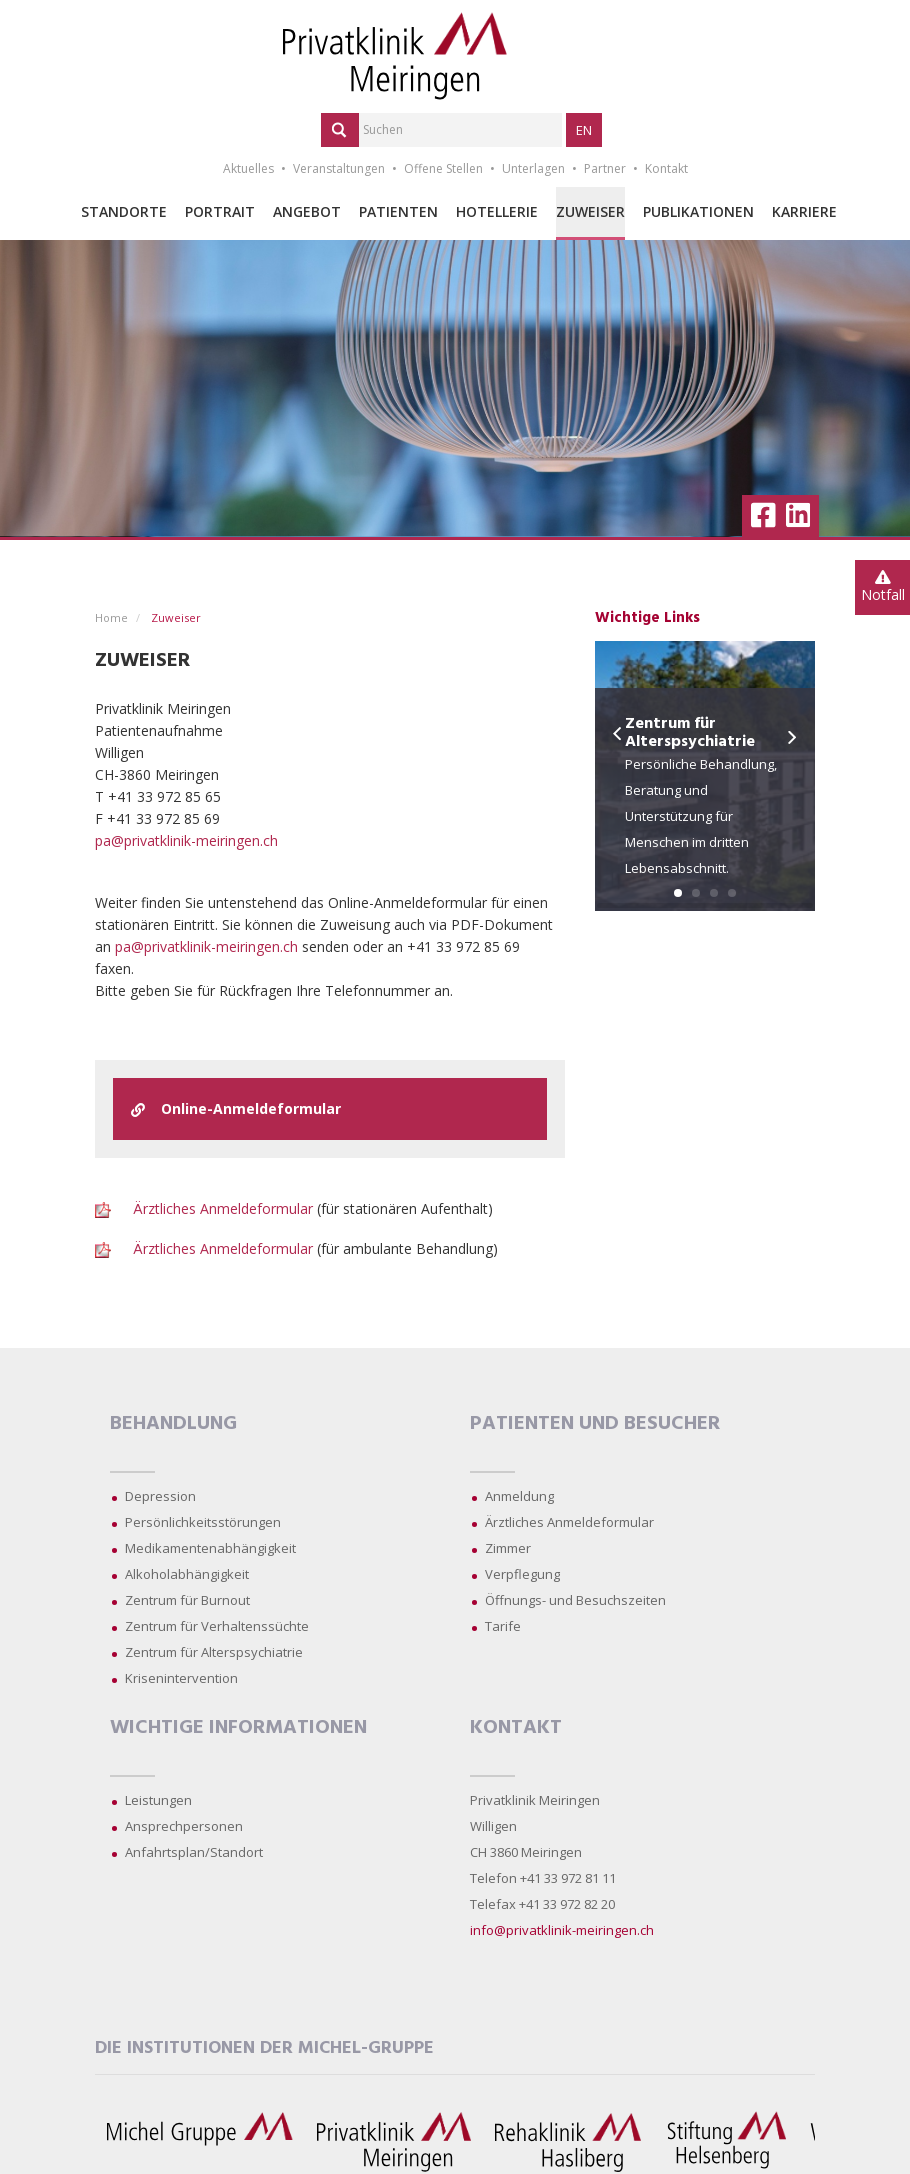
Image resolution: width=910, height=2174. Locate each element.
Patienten (398, 211)
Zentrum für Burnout (187, 1600)
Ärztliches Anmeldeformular (223, 1208)
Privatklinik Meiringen (535, 1800)
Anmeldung (519, 1496)
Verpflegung (522, 1574)
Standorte (124, 211)
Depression (160, 1496)
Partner (605, 168)
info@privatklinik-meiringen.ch (562, 1930)
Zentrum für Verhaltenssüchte (217, 1626)
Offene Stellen (443, 168)
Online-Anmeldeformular (236, 1108)
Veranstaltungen (339, 168)
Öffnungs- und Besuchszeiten (575, 1600)
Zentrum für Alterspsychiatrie (214, 1652)
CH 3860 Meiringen (526, 1852)
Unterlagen (533, 168)
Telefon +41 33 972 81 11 (543, 1878)
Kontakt (666, 168)
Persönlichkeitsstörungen (203, 1522)
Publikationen (698, 211)
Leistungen (158, 1800)
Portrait (220, 211)
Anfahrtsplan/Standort (194, 1852)
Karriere (804, 211)
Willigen (493, 1826)
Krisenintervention (181, 1678)
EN (584, 130)
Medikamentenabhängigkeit (210, 1548)
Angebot (307, 211)
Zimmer (508, 1548)
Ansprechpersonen (184, 1826)
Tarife (503, 1626)
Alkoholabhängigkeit (187, 1574)
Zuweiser (590, 211)
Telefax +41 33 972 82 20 (542, 1904)
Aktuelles (248, 168)
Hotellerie (497, 211)
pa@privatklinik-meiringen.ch (186, 840)
